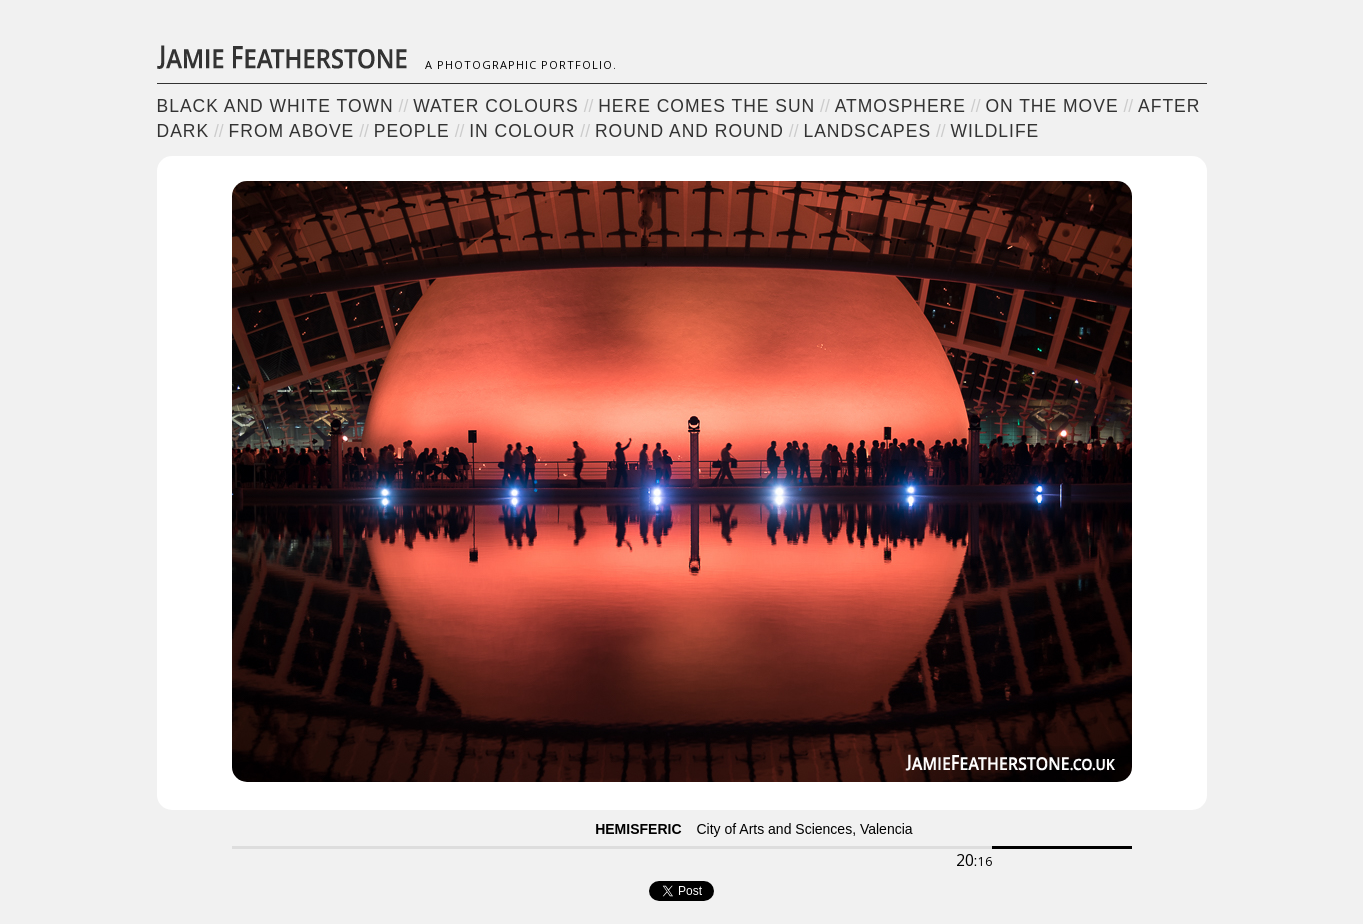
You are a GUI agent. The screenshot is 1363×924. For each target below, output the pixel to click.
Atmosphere (900, 106)
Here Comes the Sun (706, 106)
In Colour (522, 131)
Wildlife (995, 131)
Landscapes (867, 131)
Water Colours (496, 106)
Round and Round (689, 131)
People (412, 131)
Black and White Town (275, 106)
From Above (292, 131)
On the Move (1051, 106)
